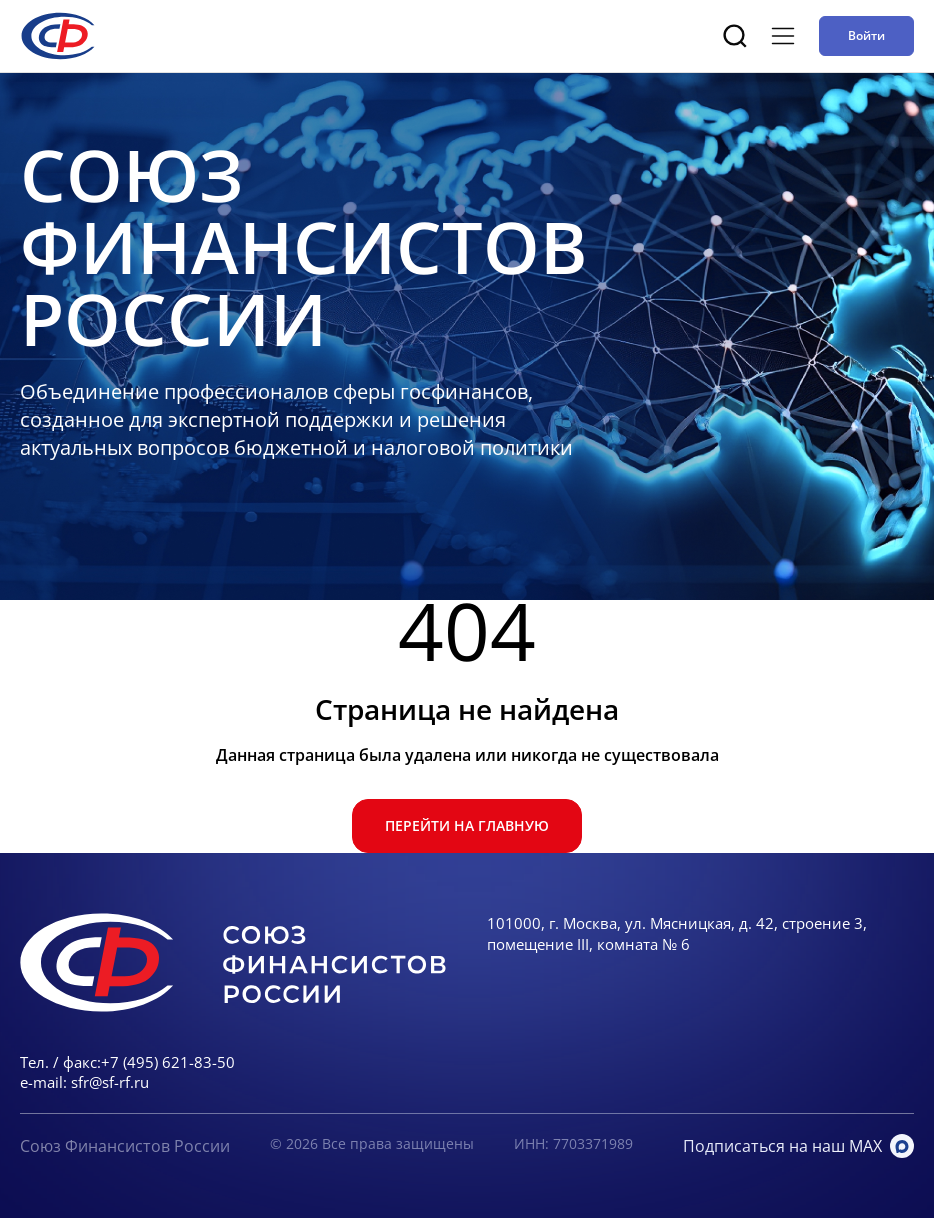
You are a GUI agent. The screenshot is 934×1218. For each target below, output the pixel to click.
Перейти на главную (467, 825)
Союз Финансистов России (125, 1146)
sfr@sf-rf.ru (110, 1082)
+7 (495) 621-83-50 (168, 1062)
